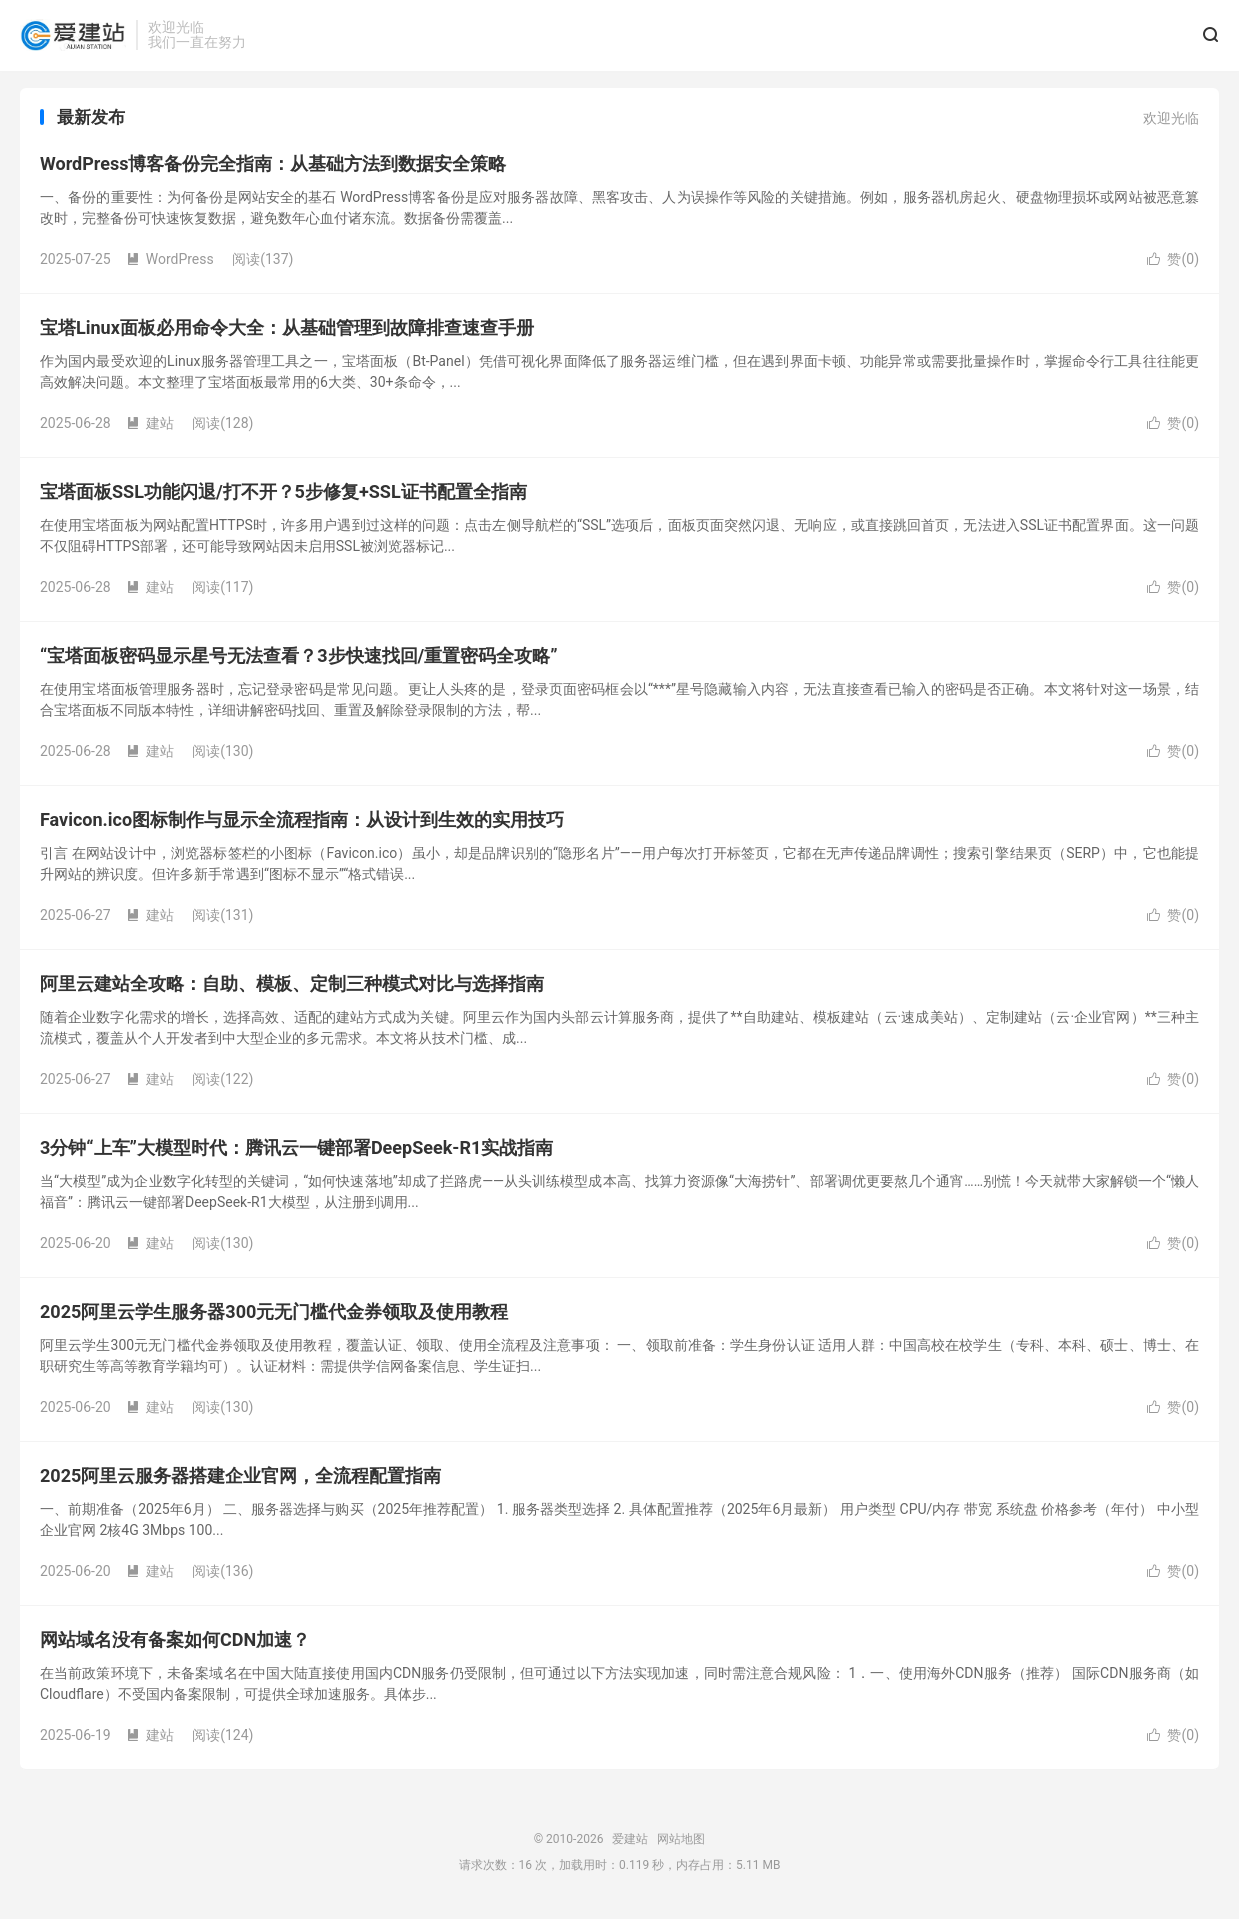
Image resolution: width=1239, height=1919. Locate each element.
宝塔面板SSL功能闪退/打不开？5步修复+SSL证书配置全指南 (283, 496)
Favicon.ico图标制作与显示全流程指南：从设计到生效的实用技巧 (302, 824)
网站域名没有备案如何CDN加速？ (175, 1644)
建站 (150, 428)
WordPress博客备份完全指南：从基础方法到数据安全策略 (273, 168)
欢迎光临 (1171, 123)
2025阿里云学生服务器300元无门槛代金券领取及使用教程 (274, 1316)
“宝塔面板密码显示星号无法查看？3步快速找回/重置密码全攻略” (299, 660)
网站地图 (681, 1844)
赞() (1173, 264)
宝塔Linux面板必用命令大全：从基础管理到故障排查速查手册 (287, 332)
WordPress (170, 264)
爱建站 (73, 36)
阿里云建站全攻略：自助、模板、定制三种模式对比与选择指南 (292, 988)
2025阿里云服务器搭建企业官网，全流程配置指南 (240, 1480)
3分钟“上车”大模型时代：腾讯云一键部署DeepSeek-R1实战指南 (296, 1152)
